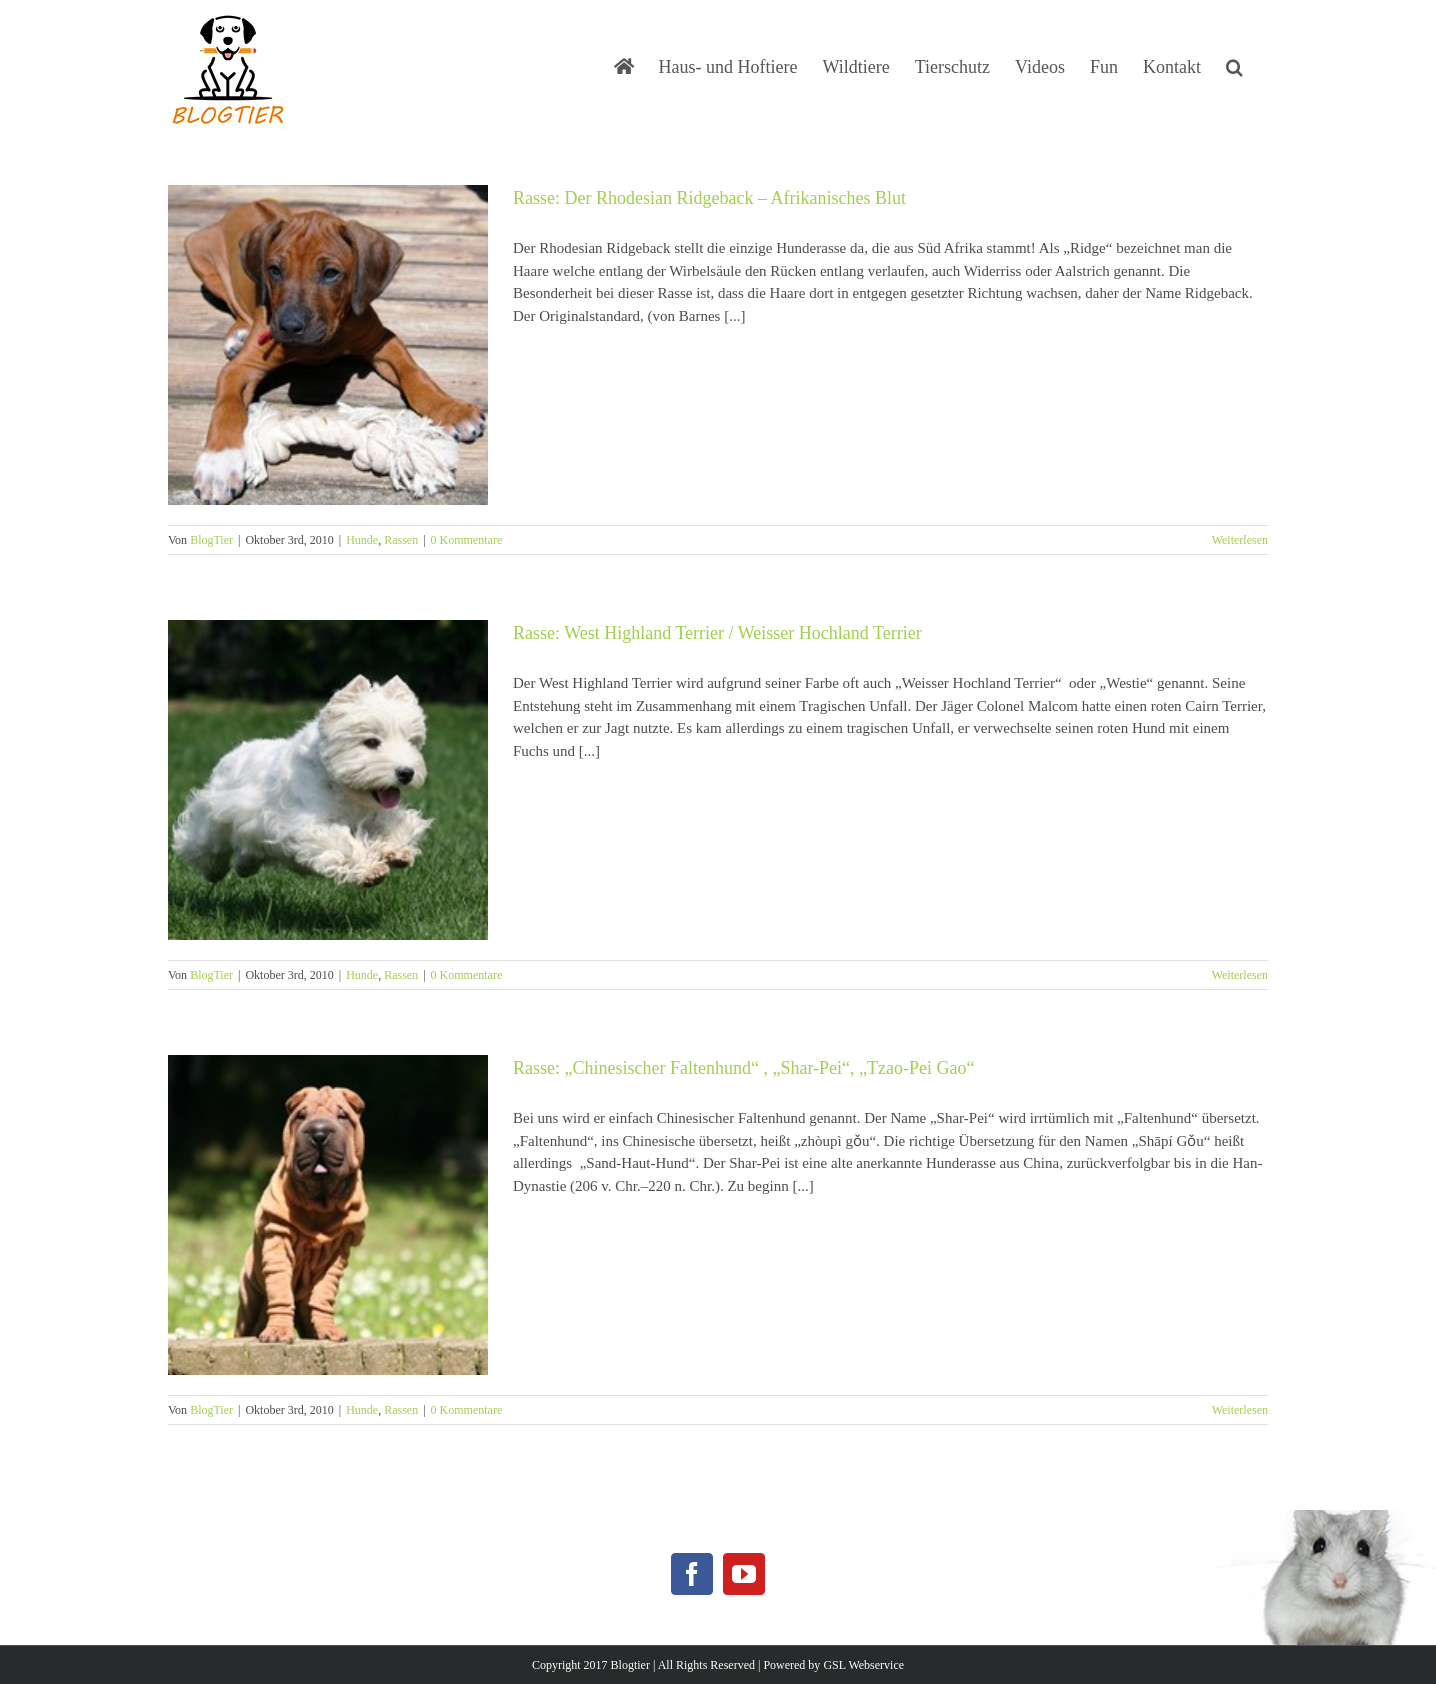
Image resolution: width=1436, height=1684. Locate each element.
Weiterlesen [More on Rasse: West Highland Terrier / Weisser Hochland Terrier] (1240, 975)
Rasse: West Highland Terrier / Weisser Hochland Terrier (717, 633)
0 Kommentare (467, 540)
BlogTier (211, 540)
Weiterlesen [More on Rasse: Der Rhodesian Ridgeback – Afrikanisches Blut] (1240, 540)
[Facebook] (692, 1574)
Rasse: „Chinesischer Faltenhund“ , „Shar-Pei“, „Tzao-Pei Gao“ (744, 1068)
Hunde (362, 540)
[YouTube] (744, 1574)
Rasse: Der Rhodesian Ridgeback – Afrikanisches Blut (709, 198)
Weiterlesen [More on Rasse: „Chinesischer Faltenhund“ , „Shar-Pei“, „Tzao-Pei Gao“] (1240, 1410)
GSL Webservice (863, 1665)
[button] (1234, 65)
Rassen (401, 540)
